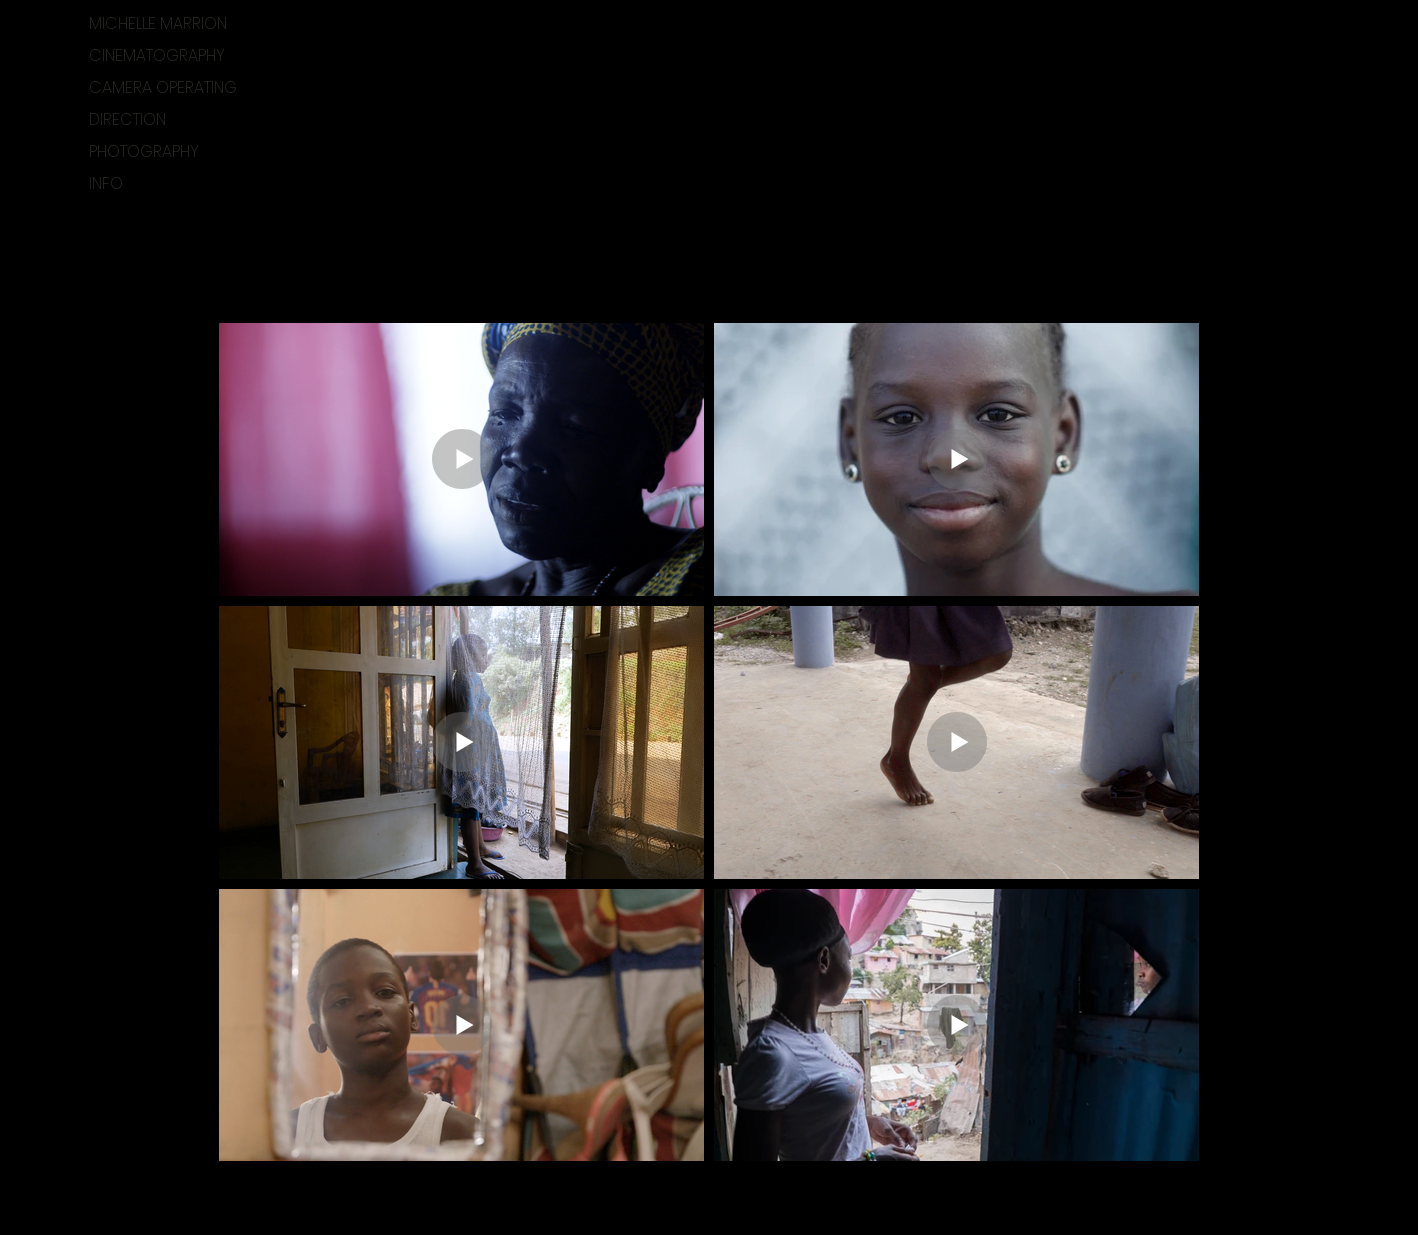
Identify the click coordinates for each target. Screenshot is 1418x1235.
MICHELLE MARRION (158, 23)
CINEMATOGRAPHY (157, 55)
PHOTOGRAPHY (144, 151)
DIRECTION (127, 119)
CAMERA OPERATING (163, 87)
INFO (106, 183)
